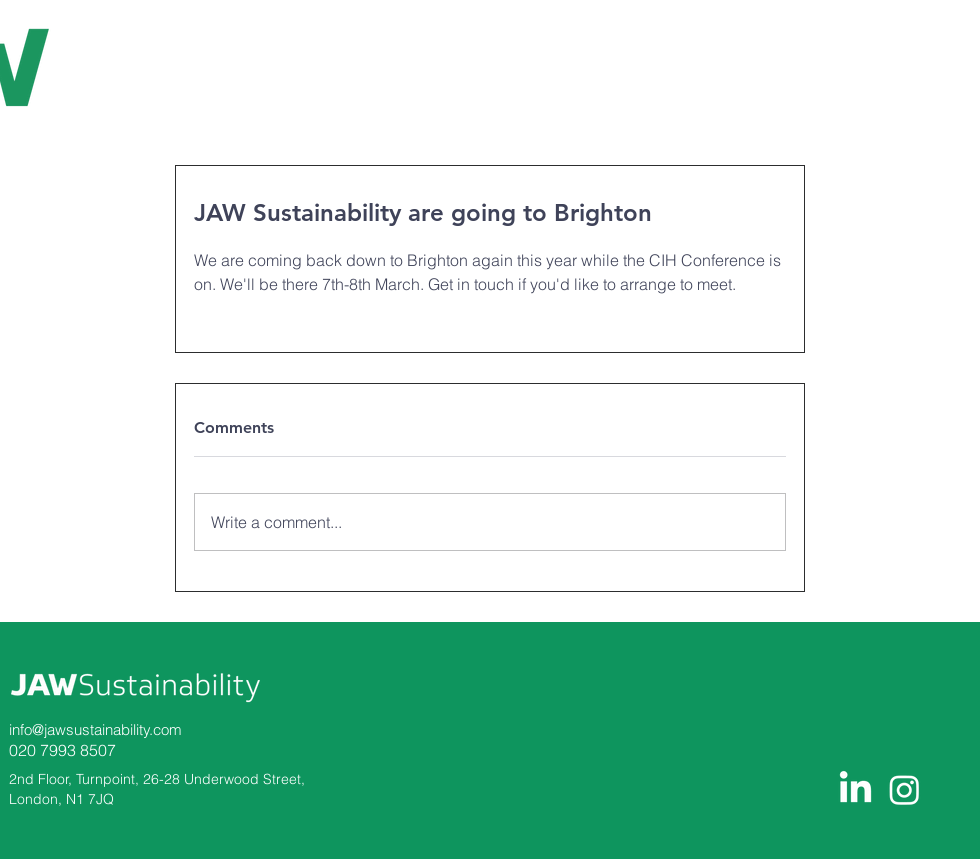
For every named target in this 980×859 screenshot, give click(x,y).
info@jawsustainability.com (95, 729)
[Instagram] (904, 789)
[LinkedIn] (855, 789)
